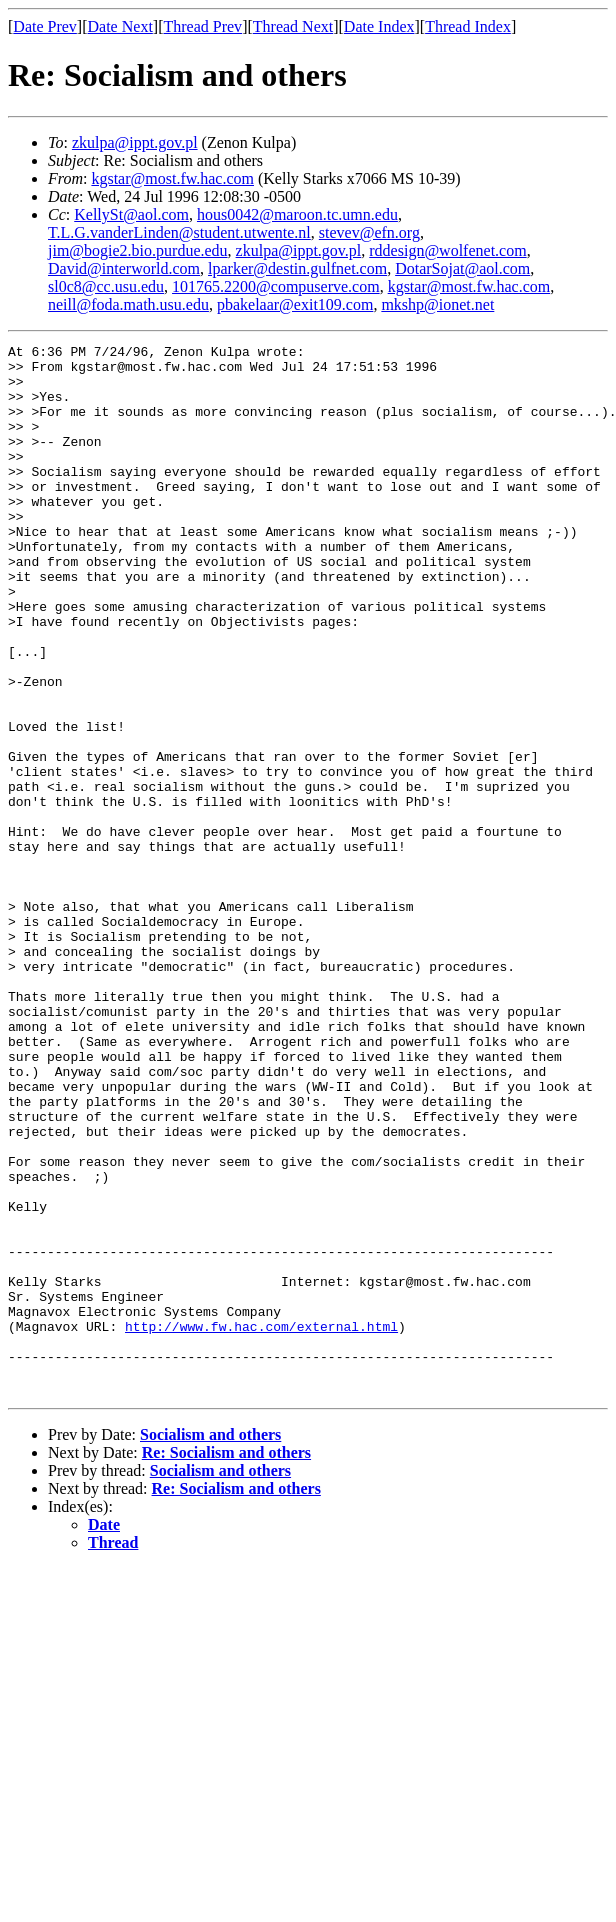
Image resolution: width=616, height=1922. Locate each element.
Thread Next (293, 26)
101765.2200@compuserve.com (276, 286)
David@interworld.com (124, 268)
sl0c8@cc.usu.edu (106, 286)
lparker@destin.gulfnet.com (297, 268)
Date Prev (45, 26)
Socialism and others (210, 1644)
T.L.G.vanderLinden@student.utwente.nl (179, 232)
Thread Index (468, 26)
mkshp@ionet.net (437, 304)
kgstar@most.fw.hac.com (172, 178)
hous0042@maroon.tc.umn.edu (297, 214)
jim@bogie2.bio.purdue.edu (138, 250)
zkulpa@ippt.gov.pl (135, 142)
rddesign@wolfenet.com (447, 250)
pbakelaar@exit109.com (295, 304)
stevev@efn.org (369, 232)
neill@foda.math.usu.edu (128, 304)
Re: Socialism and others (226, 1662)
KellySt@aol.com (131, 214)
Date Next (120, 26)
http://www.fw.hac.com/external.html (261, 1524)
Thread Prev (202, 26)
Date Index (379, 26)
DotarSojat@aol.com (462, 268)
